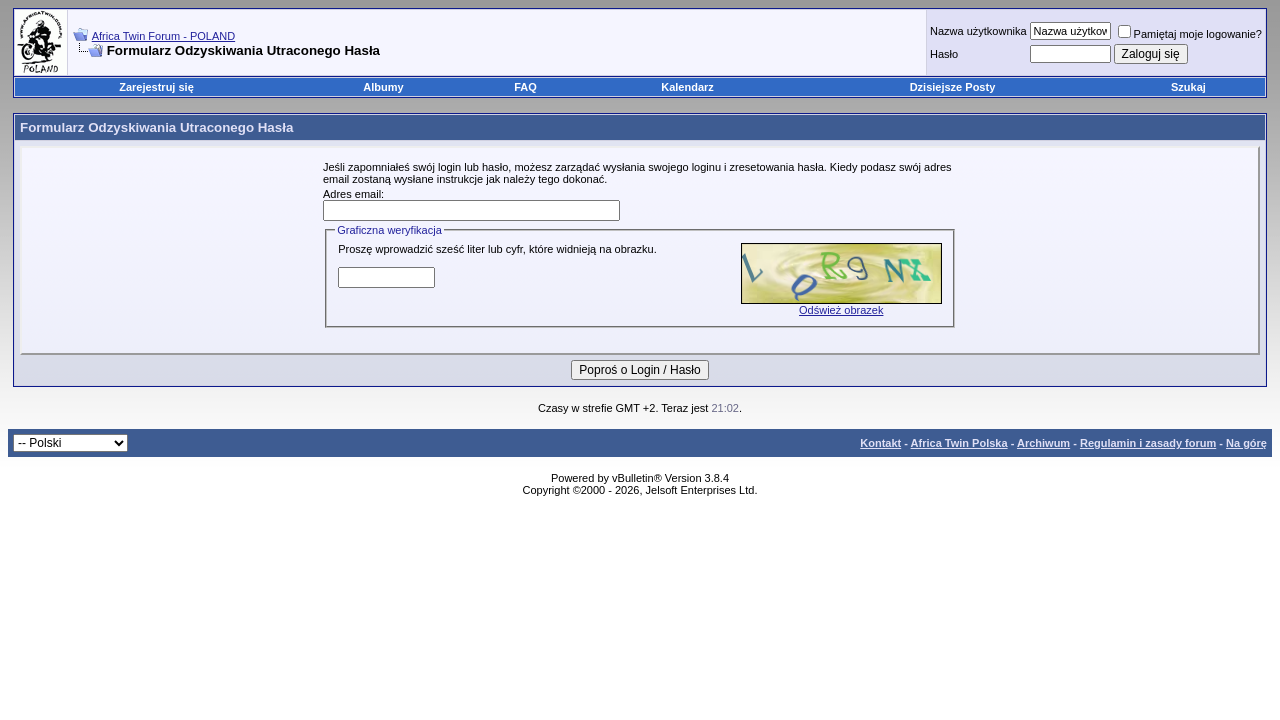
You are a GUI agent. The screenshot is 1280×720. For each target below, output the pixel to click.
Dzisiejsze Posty (953, 87)
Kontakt (880, 443)
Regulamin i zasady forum (1148, 443)
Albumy (383, 87)
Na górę (1246, 443)
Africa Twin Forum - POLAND (163, 36)
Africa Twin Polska (959, 443)
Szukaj (1188, 87)
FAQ (525, 87)
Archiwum (1043, 443)
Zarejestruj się (156, 87)
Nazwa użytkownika (978, 31)
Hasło (944, 54)
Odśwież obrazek (841, 310)
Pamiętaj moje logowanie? (1190, 34)
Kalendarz (687, 87)
